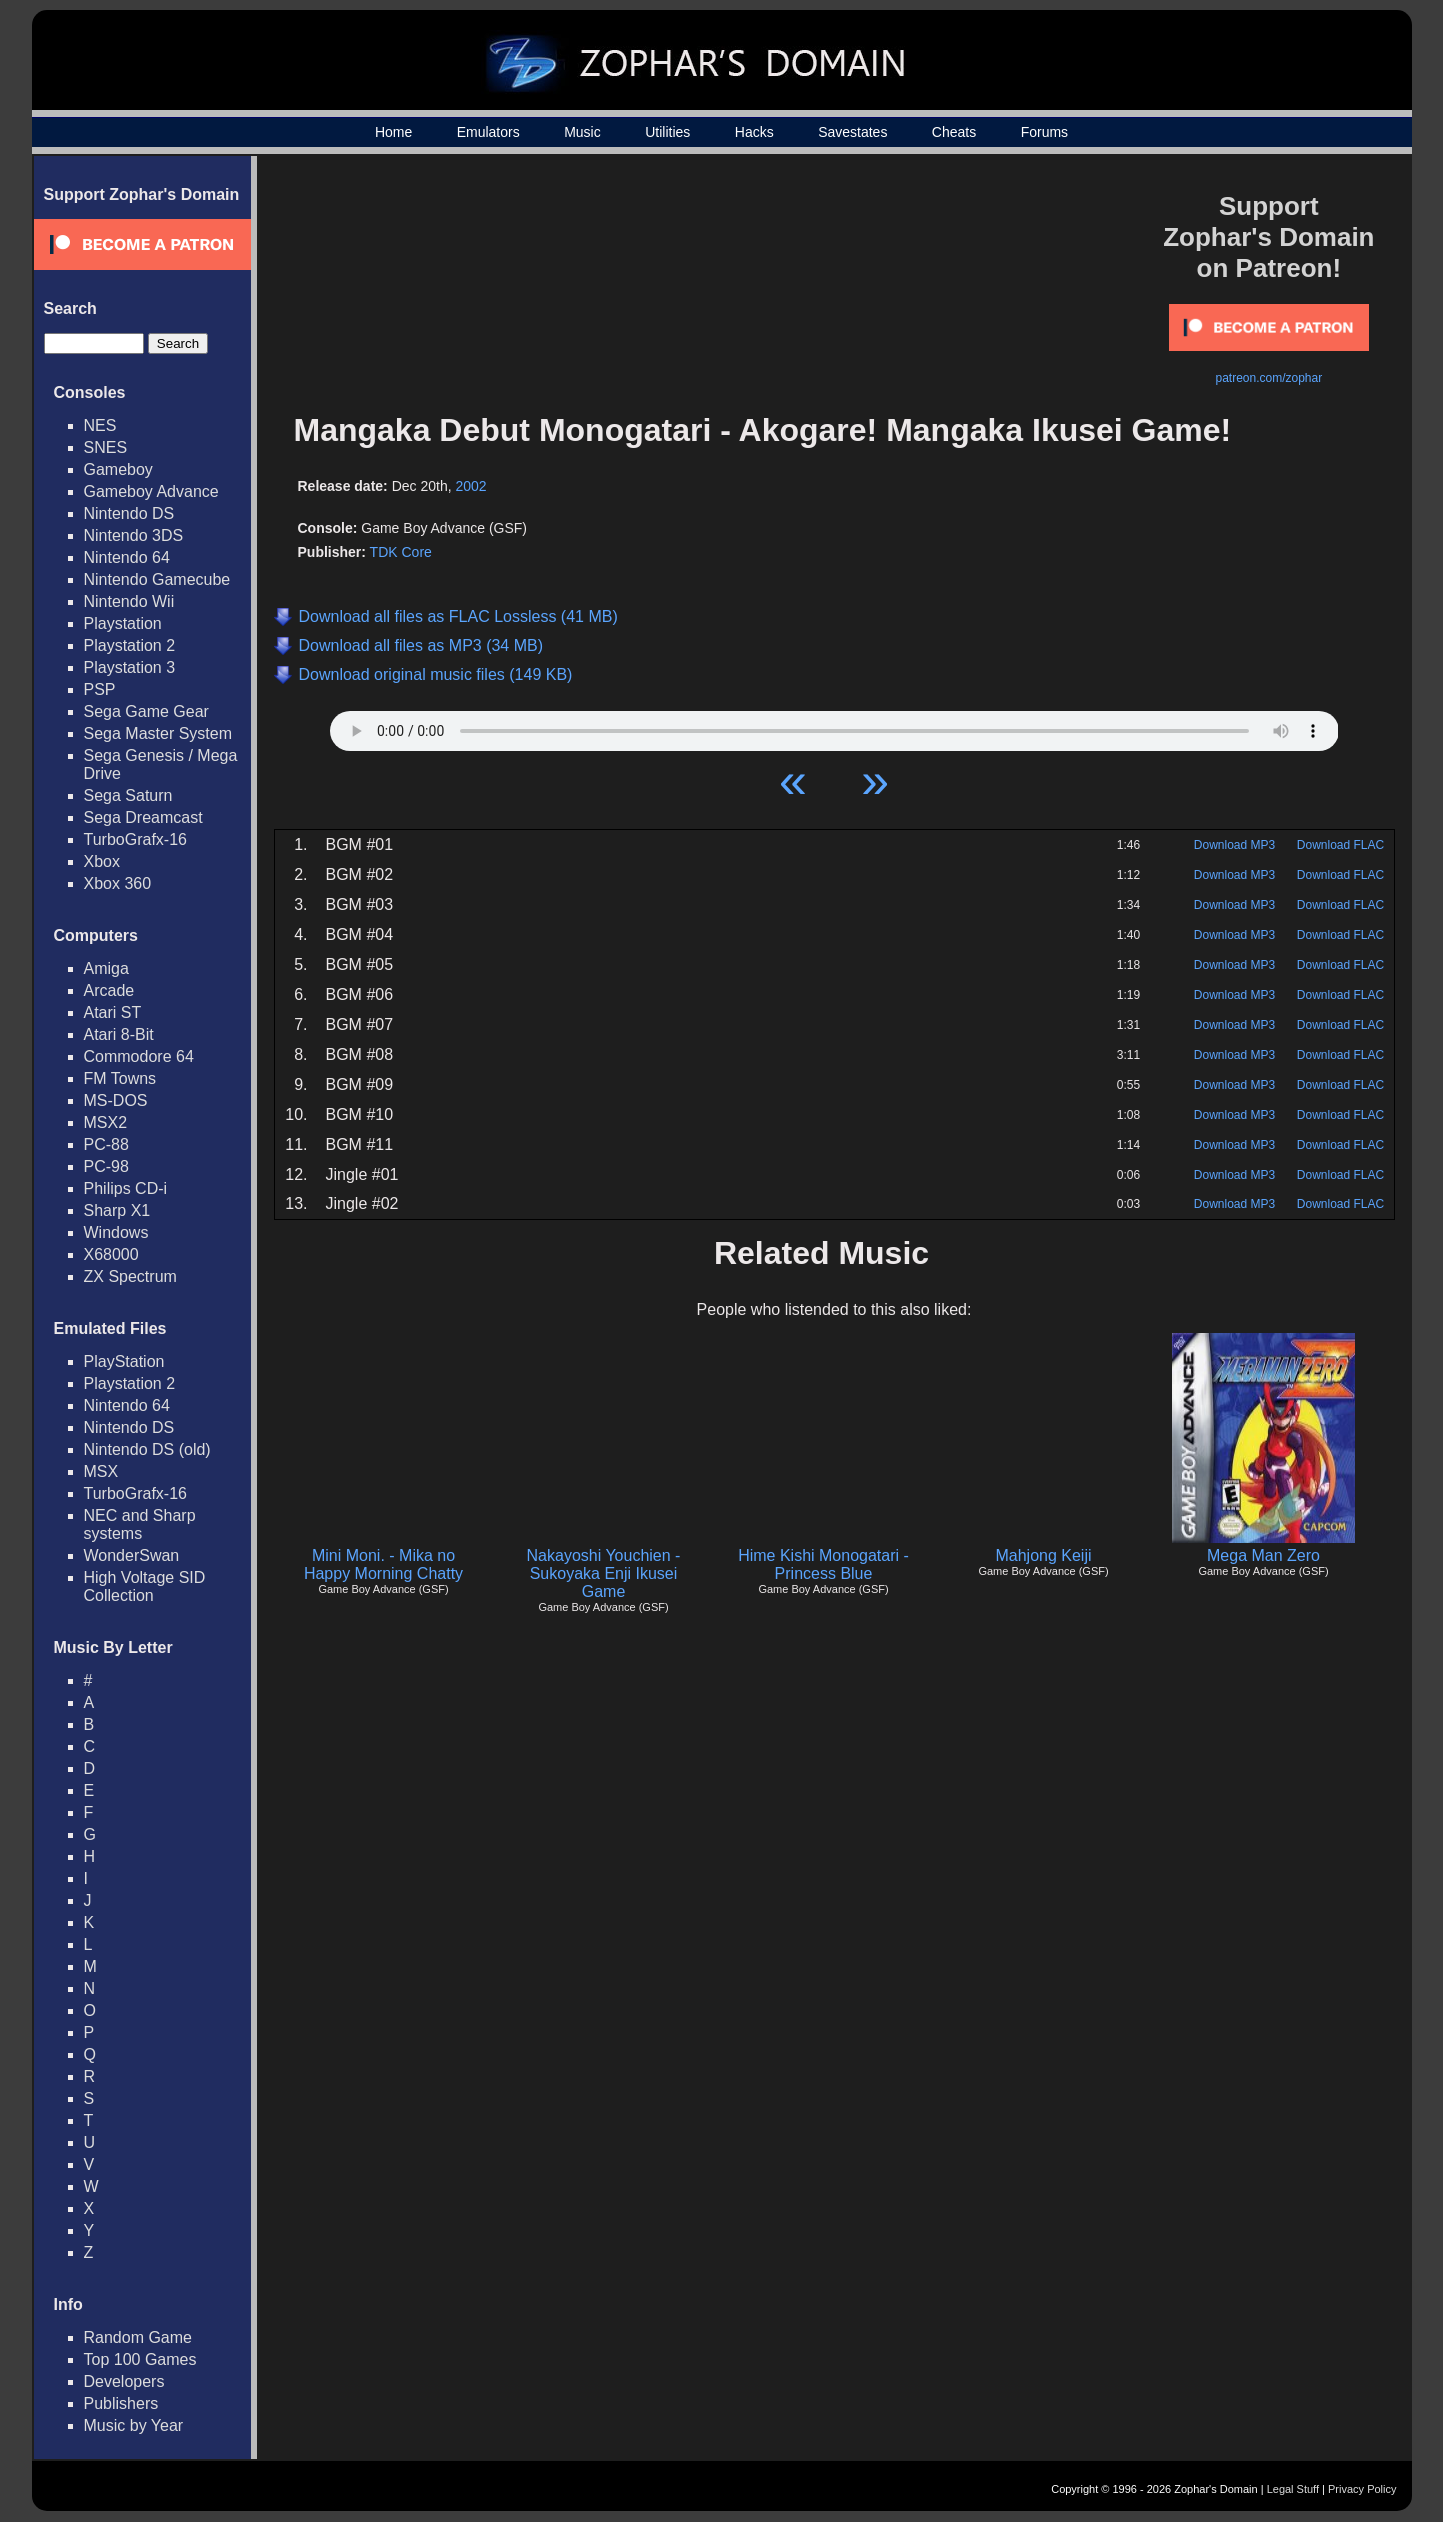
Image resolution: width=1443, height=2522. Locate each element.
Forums (1044, 132)
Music (582, 132)
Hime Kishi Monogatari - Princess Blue (823, 1564)
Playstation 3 (130, 667)
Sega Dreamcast (143, 817)
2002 (471, 486)
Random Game (138, 2337)
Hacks (754, 132)
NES (100, 425)
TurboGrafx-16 (135, 839)
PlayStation (124, 1361)
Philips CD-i (126, 1188)
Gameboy (118, 469)
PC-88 (106, 1144)
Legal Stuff (1293, 2489)
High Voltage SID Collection (145, 1586)
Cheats (954, 132)
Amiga (106, 968)
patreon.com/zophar (1268, 378)
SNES (106, 447)
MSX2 (106, 1122)
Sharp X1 (117, 1210)
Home (393, 132)
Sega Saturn (128, 795)
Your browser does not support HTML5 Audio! (834, 726)
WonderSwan (132, 1555)
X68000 (111, 1254)
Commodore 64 (139, 1056)
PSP (100, 689)
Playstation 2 (130, 645)
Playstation (123, 623)
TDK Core (401, 552)
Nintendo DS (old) (147, 1449)
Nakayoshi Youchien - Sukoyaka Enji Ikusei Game (604, 1573)
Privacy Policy (1362, 2489)
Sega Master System (158, 733)
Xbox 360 (118, 883)
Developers (124, 2381)
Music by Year (134, 2425)
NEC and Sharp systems (140, 1524)
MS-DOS (116, 1100)
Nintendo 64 (127, 557)
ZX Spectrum (130, 1276)
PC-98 (106, 1166)
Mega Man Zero (1263, 1555)
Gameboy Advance (151, 491)
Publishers (121, 2403)
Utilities (667, 132)
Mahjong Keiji (1043, 1555)
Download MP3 (1234, 845)
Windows (116, 1232)
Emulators (488, 132)
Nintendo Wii (129, 601)
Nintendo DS (129, 513)
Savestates (852, 132)
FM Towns (120, 1078)
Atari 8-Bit (119, 1034)
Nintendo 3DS (134, 535)
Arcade (109, 990)
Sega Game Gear (146, 711)
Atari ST (113, 1012)
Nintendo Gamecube (157, 579)
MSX (101, 1471)
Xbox (102, 861)
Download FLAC (1340, 845)
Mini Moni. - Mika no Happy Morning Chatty (383, 1564)
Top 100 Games (140, 2359)
